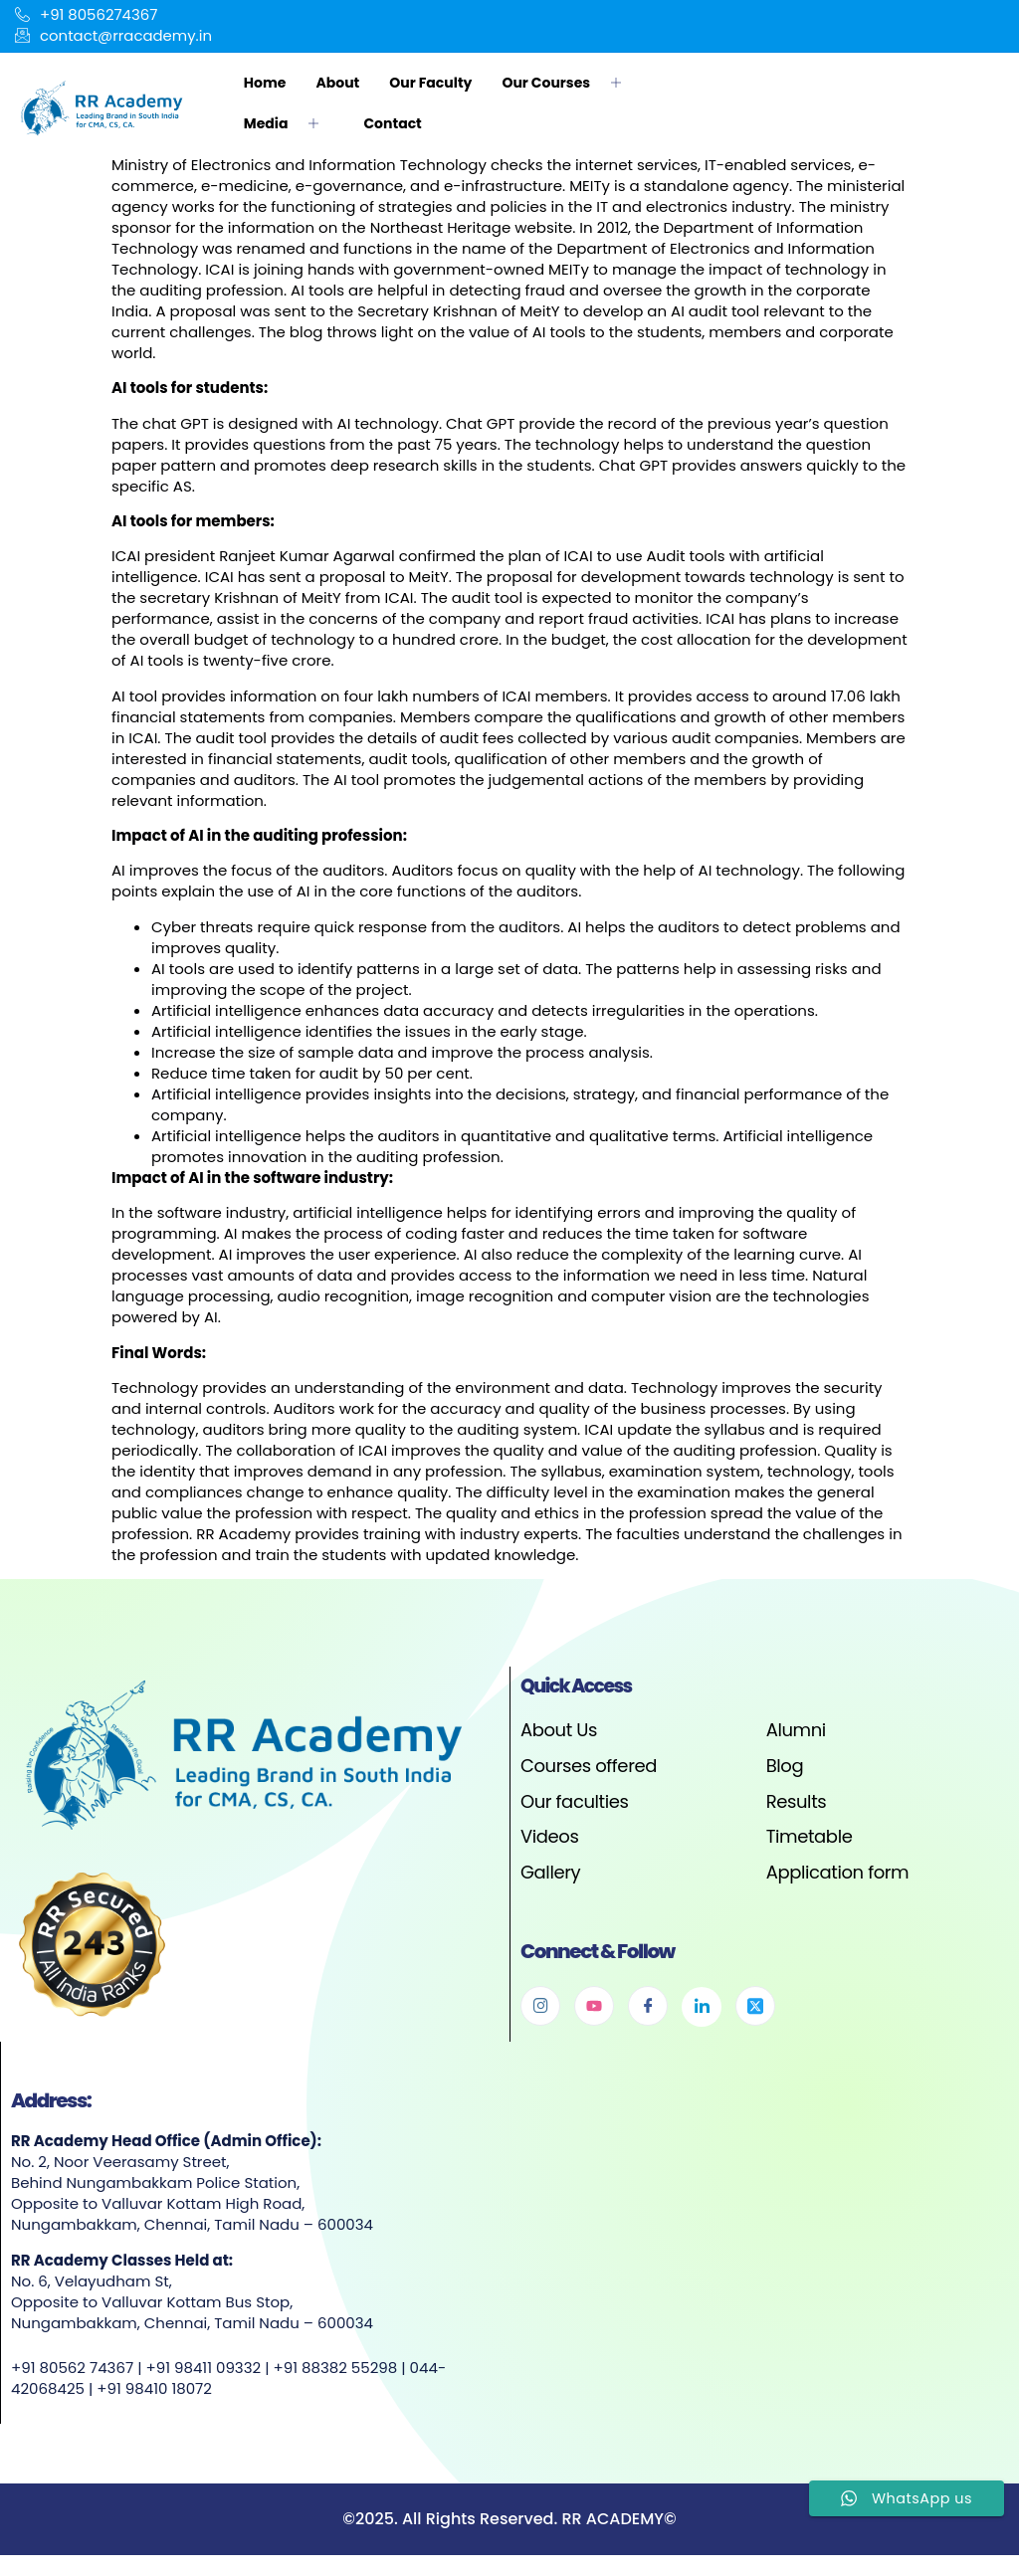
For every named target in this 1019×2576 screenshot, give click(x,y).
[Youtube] (594, 2007)
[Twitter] (755, 2007)
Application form (838, 1872)
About (337, 83)
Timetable (809, 1836)
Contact (392, 123)
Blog (785, 1765)
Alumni (796, 1730)
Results (796, 1801)
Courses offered (588, 1765)
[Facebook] (648, 2007)
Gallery (550, 1872)
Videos (549, 1836)
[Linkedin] (701, 2008)
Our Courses (569, 83)
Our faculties (574, 1801)
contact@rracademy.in (114, 36)
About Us (558, 1730)
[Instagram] (540, 2007)
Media (289, 123)
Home (265, 83)
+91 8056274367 (86, 15)
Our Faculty (430, 83)
